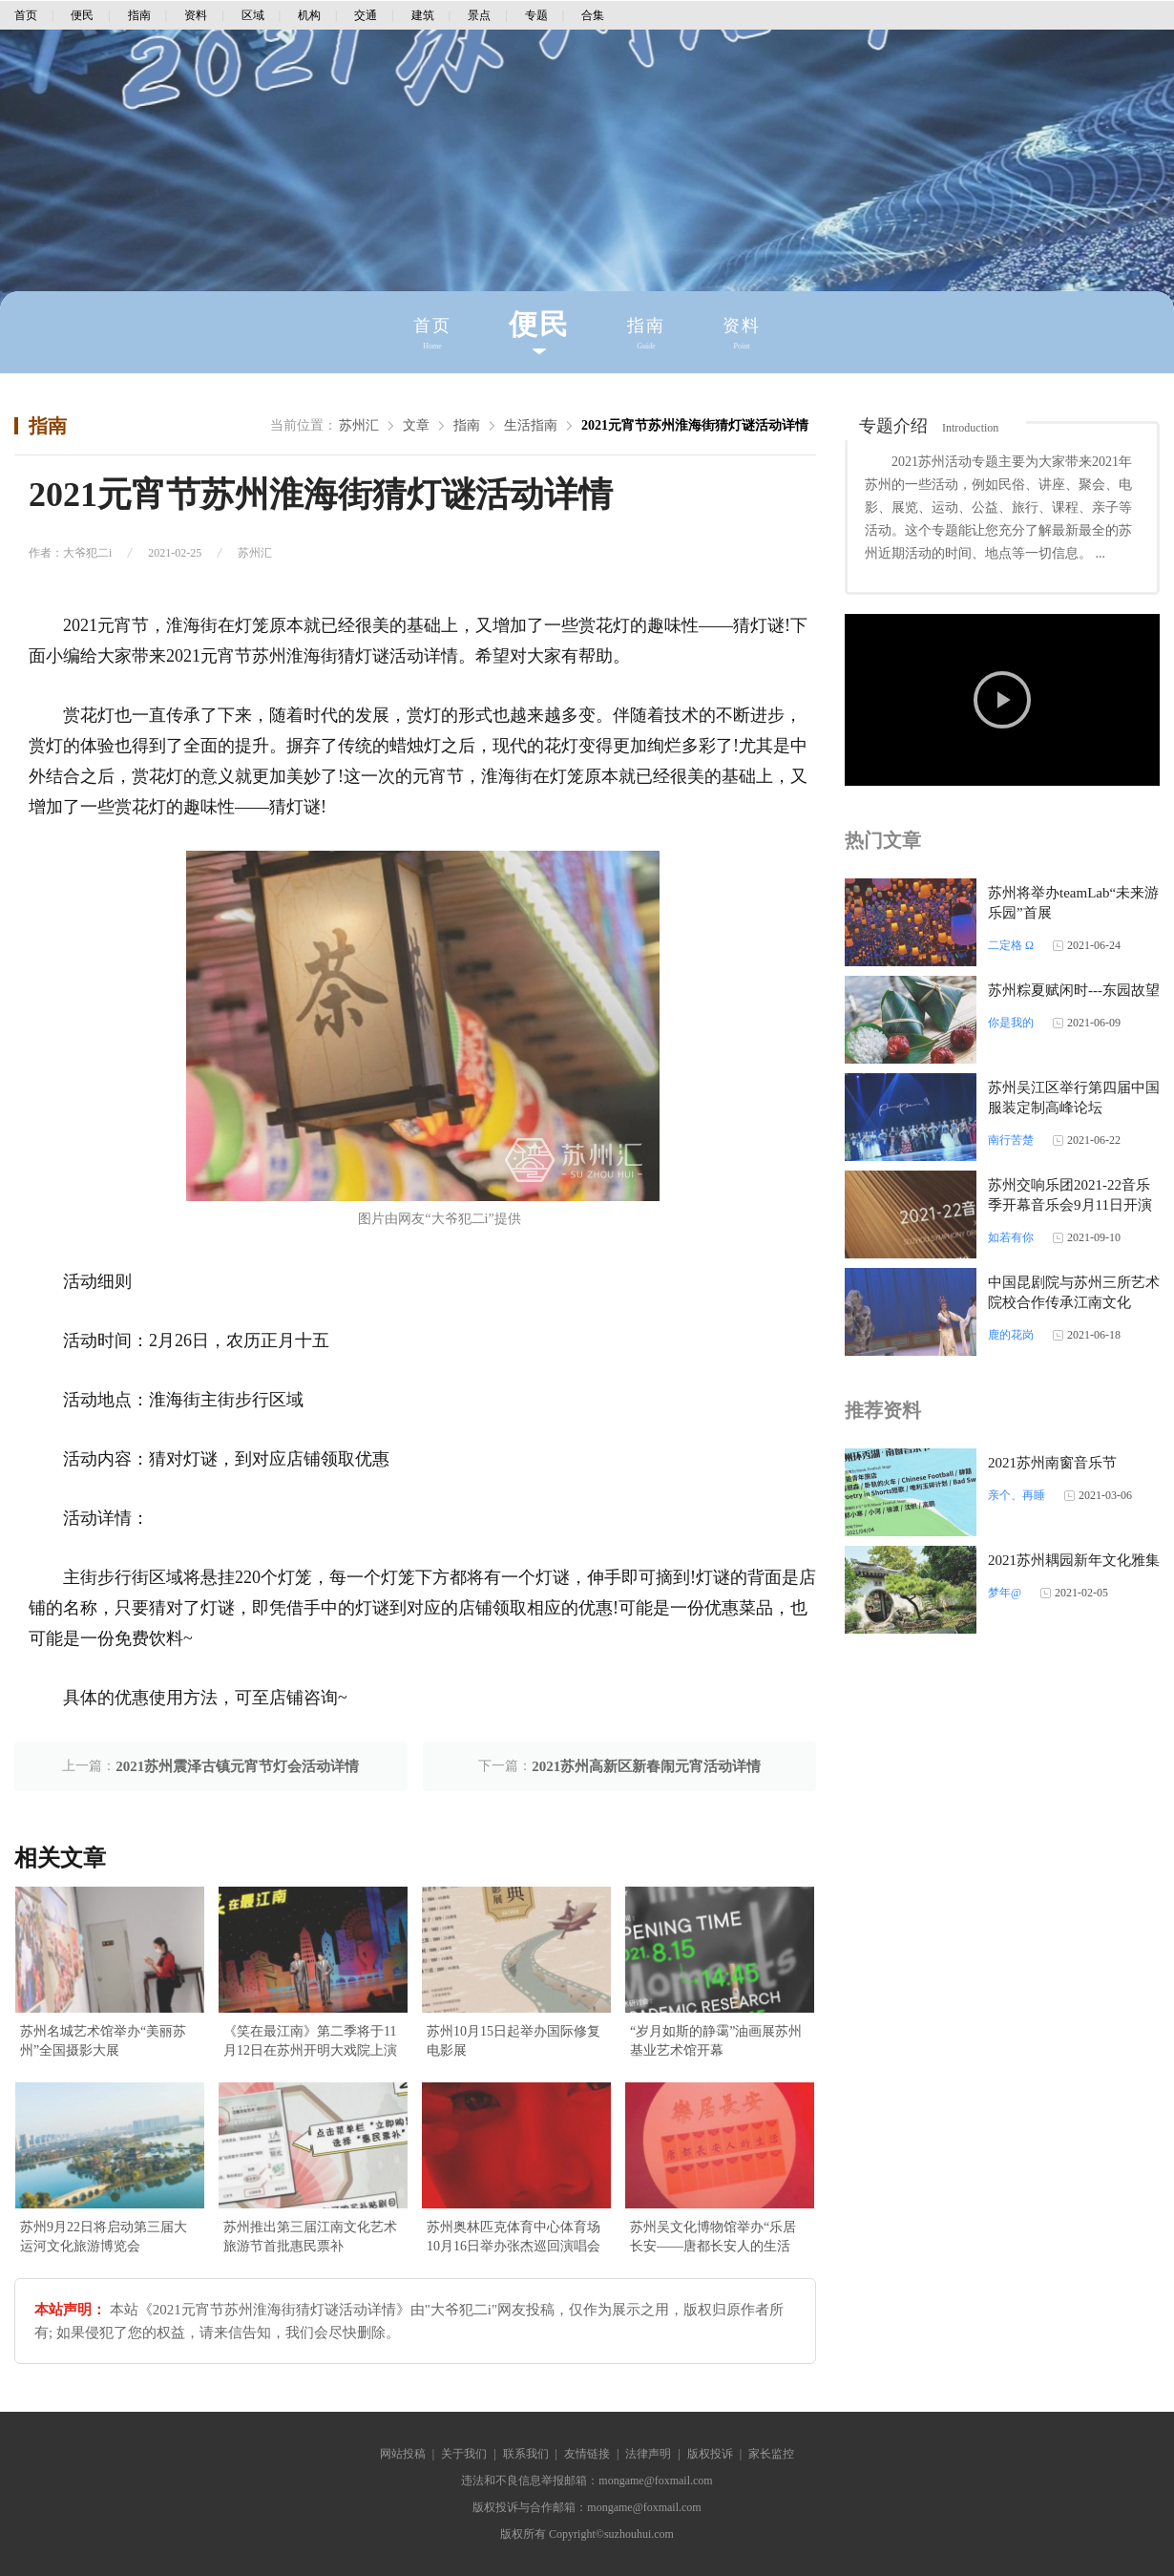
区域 (252, 15)
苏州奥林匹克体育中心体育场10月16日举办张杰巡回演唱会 (513, 2236)
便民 (82, 15)
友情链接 (587, 2453)
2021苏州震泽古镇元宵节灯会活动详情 (237, 1766)
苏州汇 (359, 425)
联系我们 (526, 2453)
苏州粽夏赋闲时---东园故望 (1074, 990)
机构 (309, 15)
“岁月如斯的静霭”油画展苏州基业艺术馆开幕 (716, 2041)
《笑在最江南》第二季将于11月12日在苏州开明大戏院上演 (310, 2041)
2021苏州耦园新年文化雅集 (1074, 1560)
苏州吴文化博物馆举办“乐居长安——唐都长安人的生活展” (713, 2238)
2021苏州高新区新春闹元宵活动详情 (646, 1766)
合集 (592, 15)
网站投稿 (403, 2453)
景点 (479, 15)
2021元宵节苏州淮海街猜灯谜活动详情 (694, 425)
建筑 (422, 15)
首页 (25, 15)
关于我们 (464, 2453)
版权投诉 (710, 2453)
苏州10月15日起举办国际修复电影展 (513, 2041)
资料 (195, 15)
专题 (536, 15)
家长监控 (771, 2453)
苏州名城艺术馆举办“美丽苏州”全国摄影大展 (103, 2041)
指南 (139, 15)
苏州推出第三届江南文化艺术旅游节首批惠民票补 (310, 2236)
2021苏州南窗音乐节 (1052, 1462)
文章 (416, 425)
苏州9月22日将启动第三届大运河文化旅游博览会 (103, 2236)
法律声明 (648, 2453)
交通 (365, 15)
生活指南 (530, 425)
